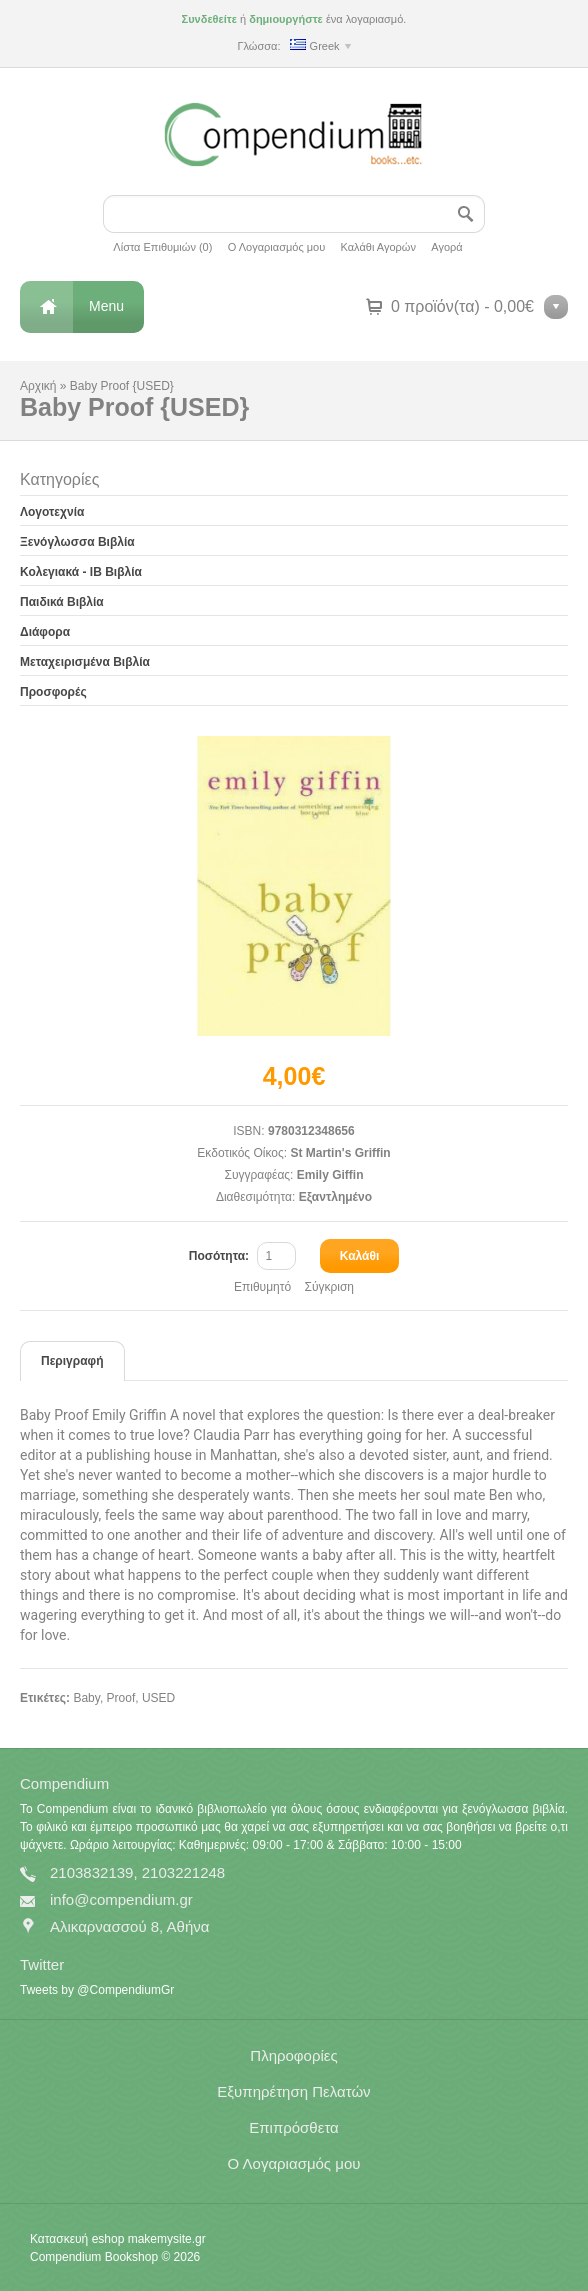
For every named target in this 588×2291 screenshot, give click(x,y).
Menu (106, 306)
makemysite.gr (167, 2239)
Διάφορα (45, 632)
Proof (121, 1698)
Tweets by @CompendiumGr (97, 1990)
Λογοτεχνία (52, 512)
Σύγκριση (329, 1287)
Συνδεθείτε (209, 19)
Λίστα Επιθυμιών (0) (162, 247)
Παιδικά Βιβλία (62, 602)
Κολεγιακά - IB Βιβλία (81, 572)
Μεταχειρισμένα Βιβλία (85, 662)
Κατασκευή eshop (77, 2239)
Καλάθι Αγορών (378, 247)
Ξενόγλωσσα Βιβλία (77, 542)
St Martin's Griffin (340, 1153)
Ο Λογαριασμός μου (276, 247)
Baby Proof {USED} (122, 386)
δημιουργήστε (286, 19)
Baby (86, 1698)
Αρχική (38, 386)
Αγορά (446, 247)
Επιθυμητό (262, 1287)
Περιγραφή (72, 1361)
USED (158, 1698)
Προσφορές (53, 692)
